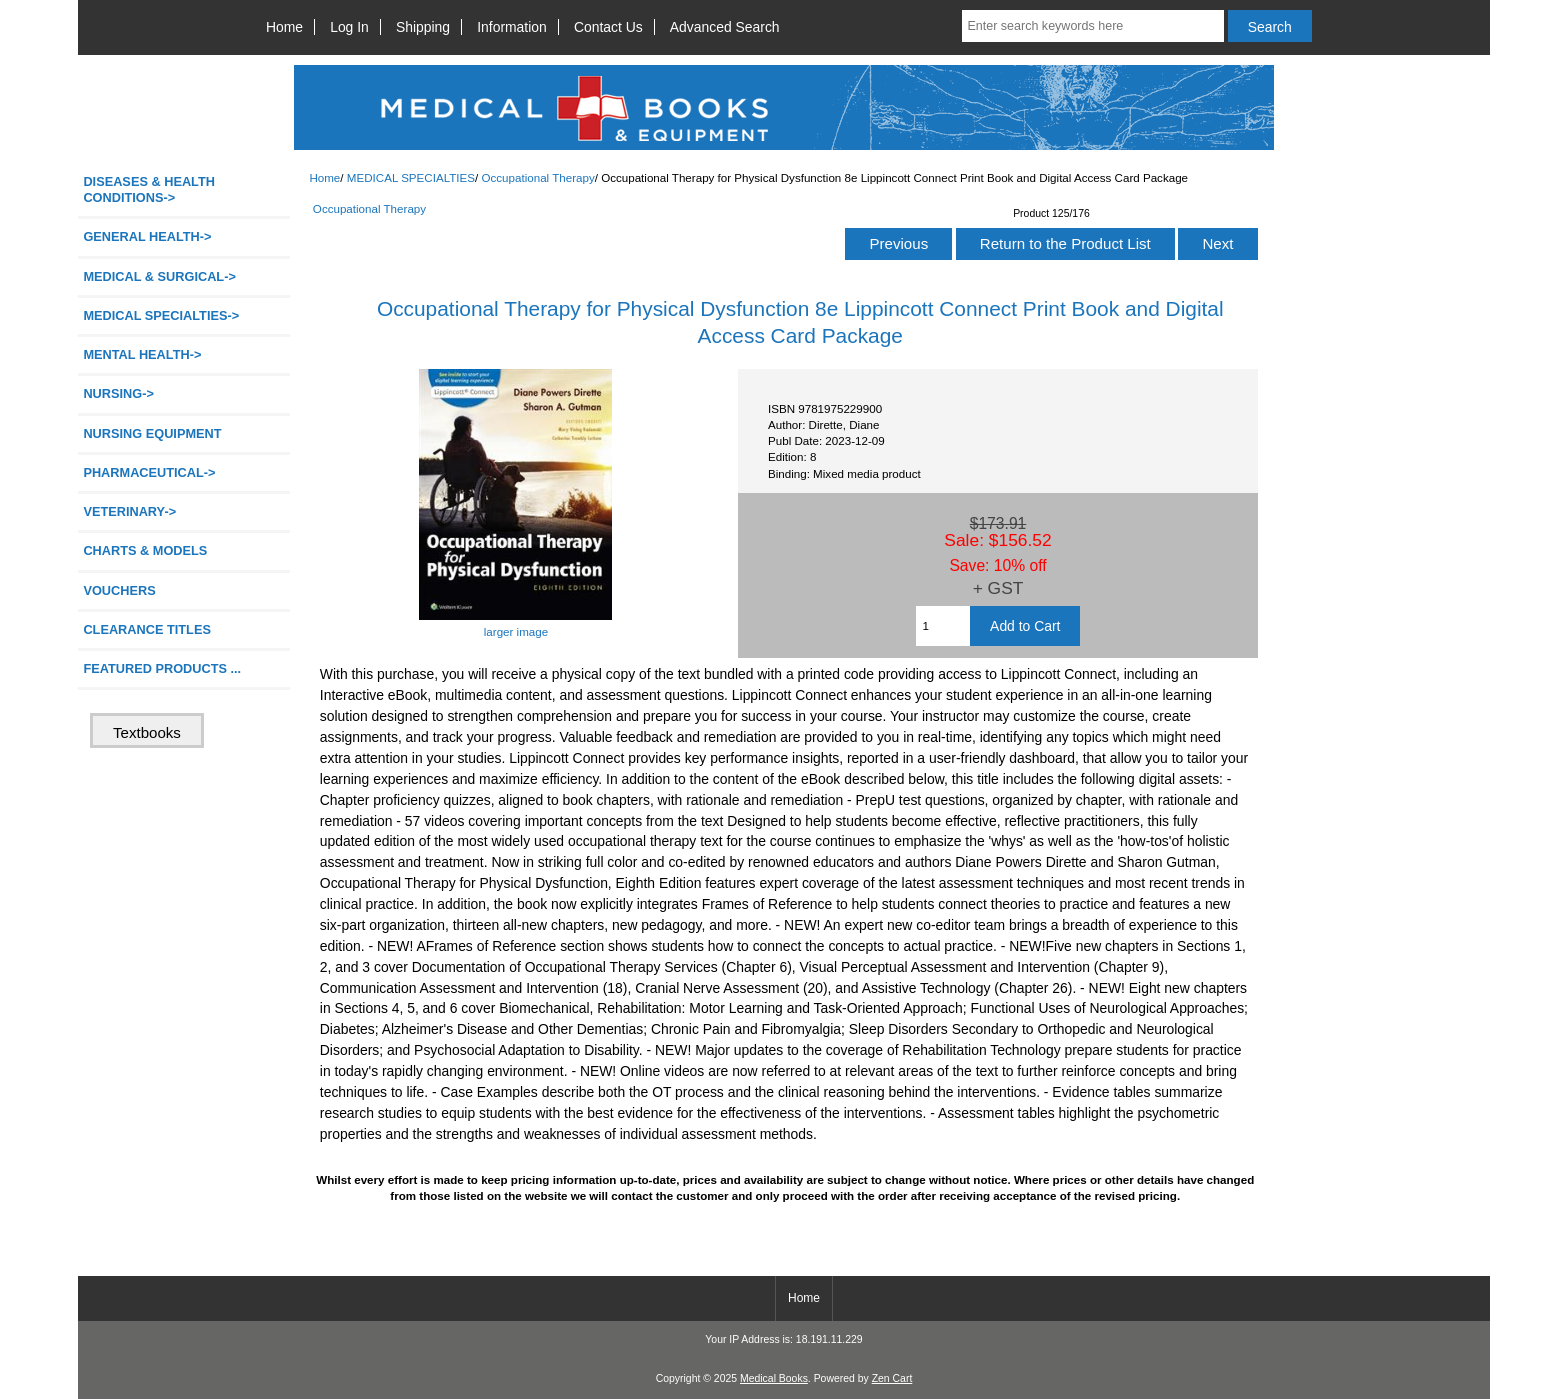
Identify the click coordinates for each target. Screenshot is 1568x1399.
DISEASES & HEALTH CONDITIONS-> (149, 189)
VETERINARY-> (129, 511)
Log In (349, 27)
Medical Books (774, 1378)
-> (161, 315)
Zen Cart (892, 1378)
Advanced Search (725, 27)
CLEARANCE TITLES (147, 629)
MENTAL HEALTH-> (142, 354)
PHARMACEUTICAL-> (149, 472)
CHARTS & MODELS (145, 550)
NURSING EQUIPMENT (152, 433)
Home (284, 27)
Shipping (423, 27)
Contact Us (608, 27)
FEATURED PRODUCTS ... (162, 668)
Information (512, 27)
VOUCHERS (119, 590)
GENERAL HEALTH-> (147, 236)
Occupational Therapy (537, 177)
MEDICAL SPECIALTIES (411, 177)
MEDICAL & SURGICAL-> (159, 276)
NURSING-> (118, 393)
